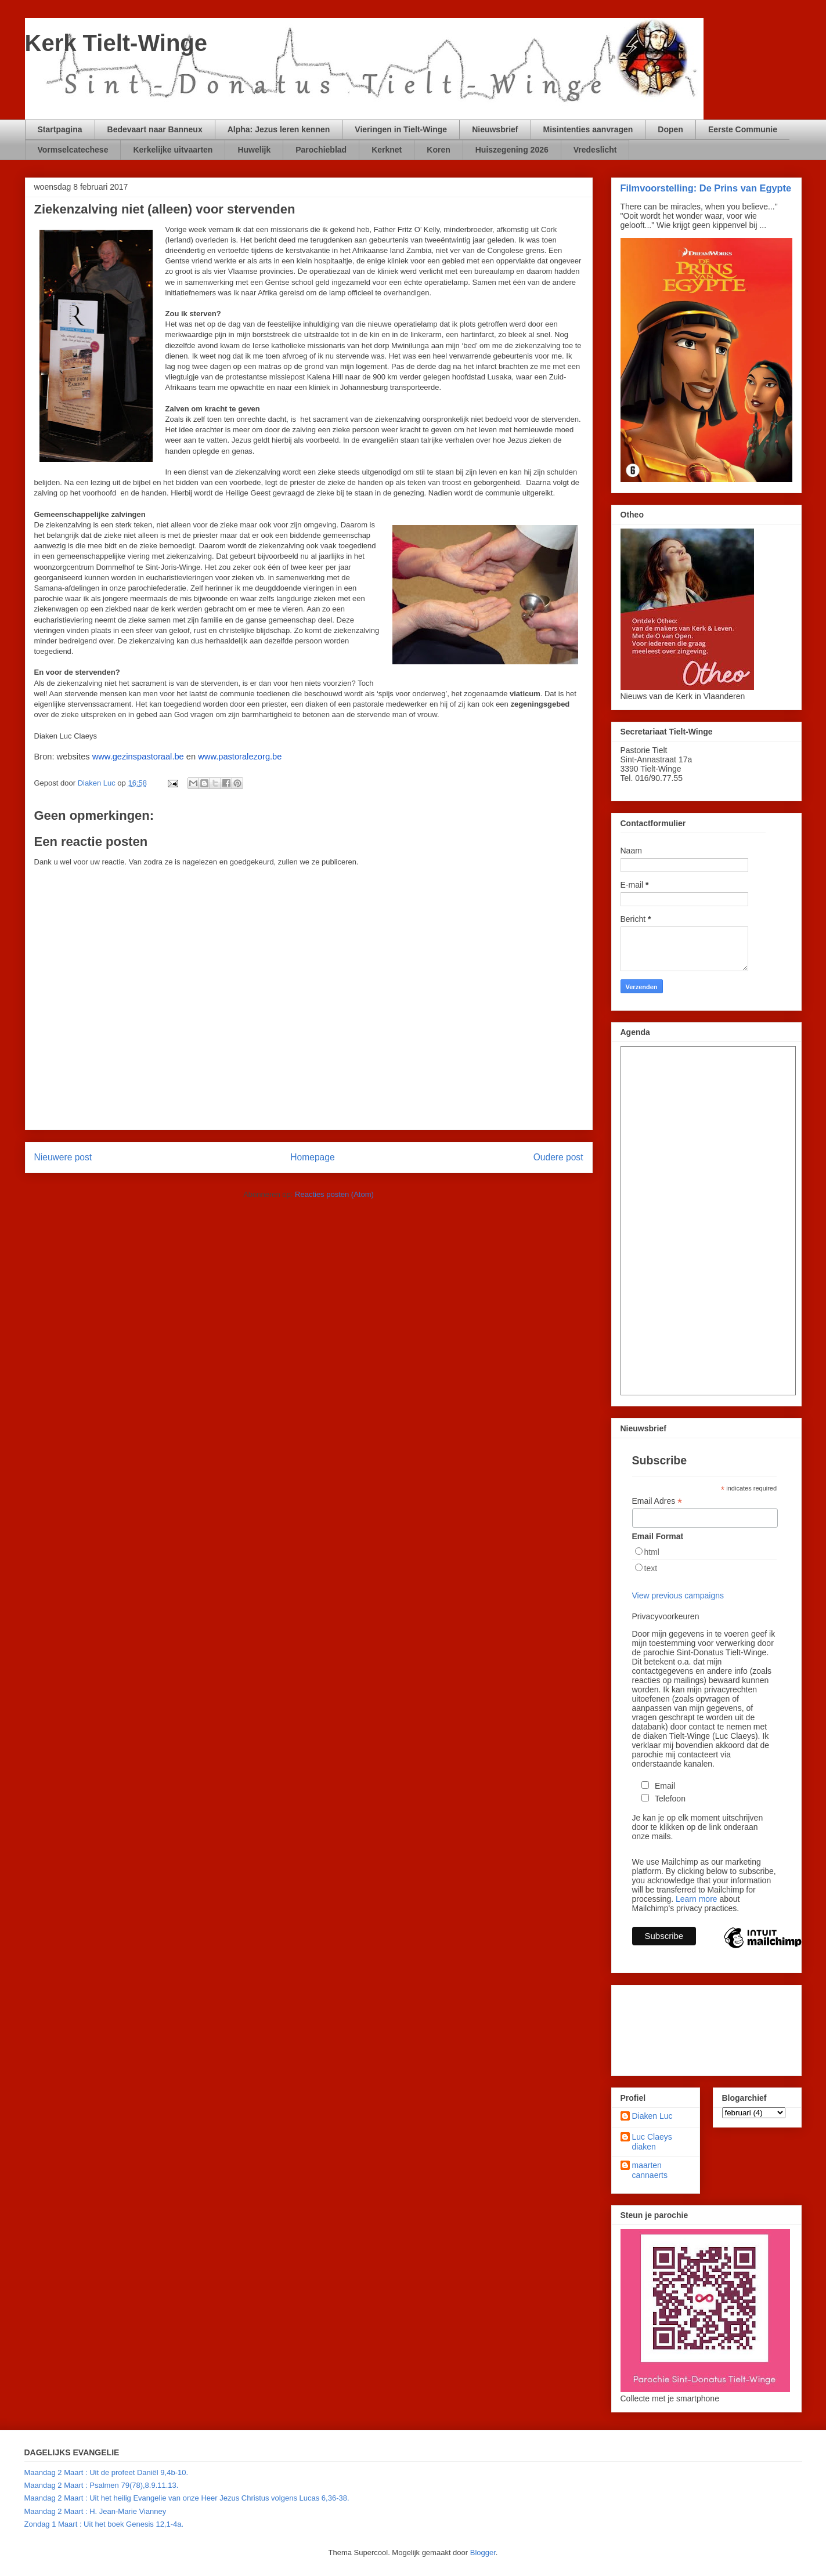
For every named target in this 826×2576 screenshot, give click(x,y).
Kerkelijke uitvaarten (172, 149)
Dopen (670, 129)
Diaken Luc (652, 2116)
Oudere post (558, 1157)
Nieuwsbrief (495, 129)
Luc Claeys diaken (652, 2141)
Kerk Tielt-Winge (116, 43)
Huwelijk (253, 149)
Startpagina (60, 129)
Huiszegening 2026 (512, 149)
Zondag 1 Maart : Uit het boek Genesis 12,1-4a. (104, 2524)
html (651, 1552)
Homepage (312, 1157)
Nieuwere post (63, 1157)
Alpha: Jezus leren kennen (279, 129)
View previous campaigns (678, 1595)
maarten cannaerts (650, 2170)
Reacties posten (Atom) (334, 1194)
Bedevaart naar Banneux (155, 129)
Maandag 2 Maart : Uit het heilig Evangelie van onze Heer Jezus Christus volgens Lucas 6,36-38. (186, 2498)
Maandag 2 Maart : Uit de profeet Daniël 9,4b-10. (106, 2472)
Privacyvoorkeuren (665, 1616)
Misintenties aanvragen (588, 129)
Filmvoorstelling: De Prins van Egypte (706, 188)
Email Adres (657, 1501)
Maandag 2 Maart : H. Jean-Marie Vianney (95, 2511)
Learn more (696, 1899)
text (651, 1568)
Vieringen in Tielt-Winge (401, 129)
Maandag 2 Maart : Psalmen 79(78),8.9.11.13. (101, 2485)
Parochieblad (321, 149)
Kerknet (386, 149)
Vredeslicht (595, 149)
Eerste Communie (742, 129)
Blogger (483, 2552)
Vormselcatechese (73, 149)
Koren (438, 149)
